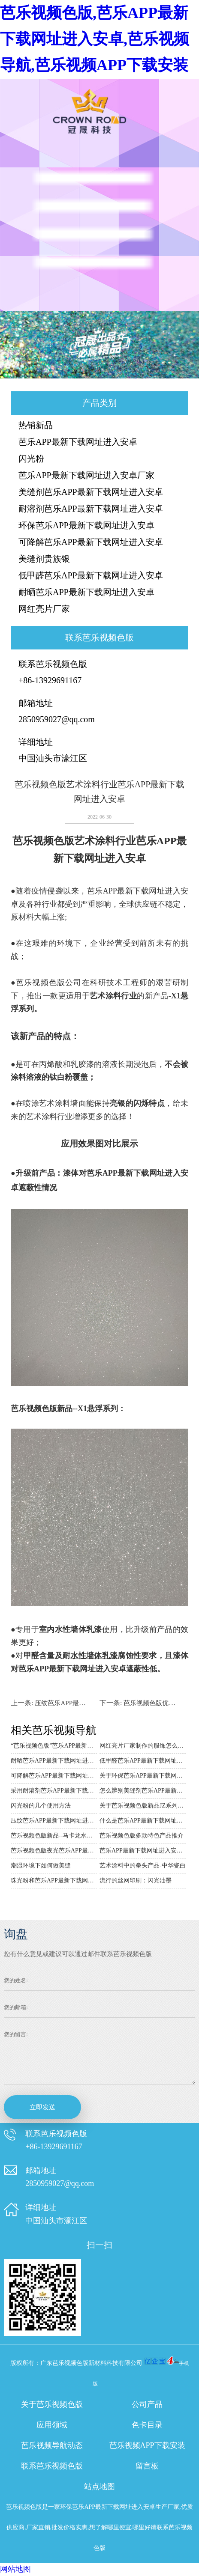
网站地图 (15, 2569)
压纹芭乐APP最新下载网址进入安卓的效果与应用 (54, 1820)
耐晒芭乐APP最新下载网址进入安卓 (86, 592)
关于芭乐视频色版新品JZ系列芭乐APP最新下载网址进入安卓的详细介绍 (143, 1805)
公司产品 (147, 2404)
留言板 (147, 2466)
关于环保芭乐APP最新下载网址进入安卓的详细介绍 (143, 1775)
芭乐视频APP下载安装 (147, 2445)
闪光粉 (31, 458)
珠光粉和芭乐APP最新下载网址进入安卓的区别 (54, 1880)
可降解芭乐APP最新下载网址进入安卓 (90, 542)
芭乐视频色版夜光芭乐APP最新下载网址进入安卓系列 (54, 1850)
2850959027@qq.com (56, 719)
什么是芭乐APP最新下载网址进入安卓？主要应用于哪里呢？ (143, 1820)
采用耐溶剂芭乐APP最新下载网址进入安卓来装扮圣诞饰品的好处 (54, 1790)
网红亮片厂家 (44, 608)
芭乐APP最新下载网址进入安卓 (77, 442)
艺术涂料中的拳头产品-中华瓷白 (143, 1865)
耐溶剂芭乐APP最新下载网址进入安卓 (90, 508)
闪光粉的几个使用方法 (41, 1805)
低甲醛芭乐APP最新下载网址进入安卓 (90, 575)
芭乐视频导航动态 (52, 2445)
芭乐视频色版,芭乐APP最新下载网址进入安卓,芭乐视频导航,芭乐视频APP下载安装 (94, 39)
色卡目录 (147, 2425)
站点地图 (99, 2486)
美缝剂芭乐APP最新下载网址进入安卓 (90, 492)
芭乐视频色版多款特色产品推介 (142, 1835)
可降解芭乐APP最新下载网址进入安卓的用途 (54, 1775)
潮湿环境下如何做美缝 (41, 1865)
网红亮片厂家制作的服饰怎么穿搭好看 (143, 1745)
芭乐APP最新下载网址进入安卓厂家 (86, 475)
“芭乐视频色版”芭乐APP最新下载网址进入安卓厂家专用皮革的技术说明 (54, 1745)
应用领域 (51, 2425)
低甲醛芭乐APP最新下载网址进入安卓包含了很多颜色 (143, 1760)
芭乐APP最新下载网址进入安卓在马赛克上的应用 (143, 1850)
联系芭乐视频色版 (52, 2466)
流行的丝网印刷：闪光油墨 (136, 1880)
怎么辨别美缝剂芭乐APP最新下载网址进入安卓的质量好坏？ (143, 1790)
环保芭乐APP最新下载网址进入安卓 (86, 525)
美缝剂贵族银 (44, 558)
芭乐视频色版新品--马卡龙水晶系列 (54, 1835)
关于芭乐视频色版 (52, 2404)
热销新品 (35, 425)
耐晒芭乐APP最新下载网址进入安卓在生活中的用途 (54, 1760)
